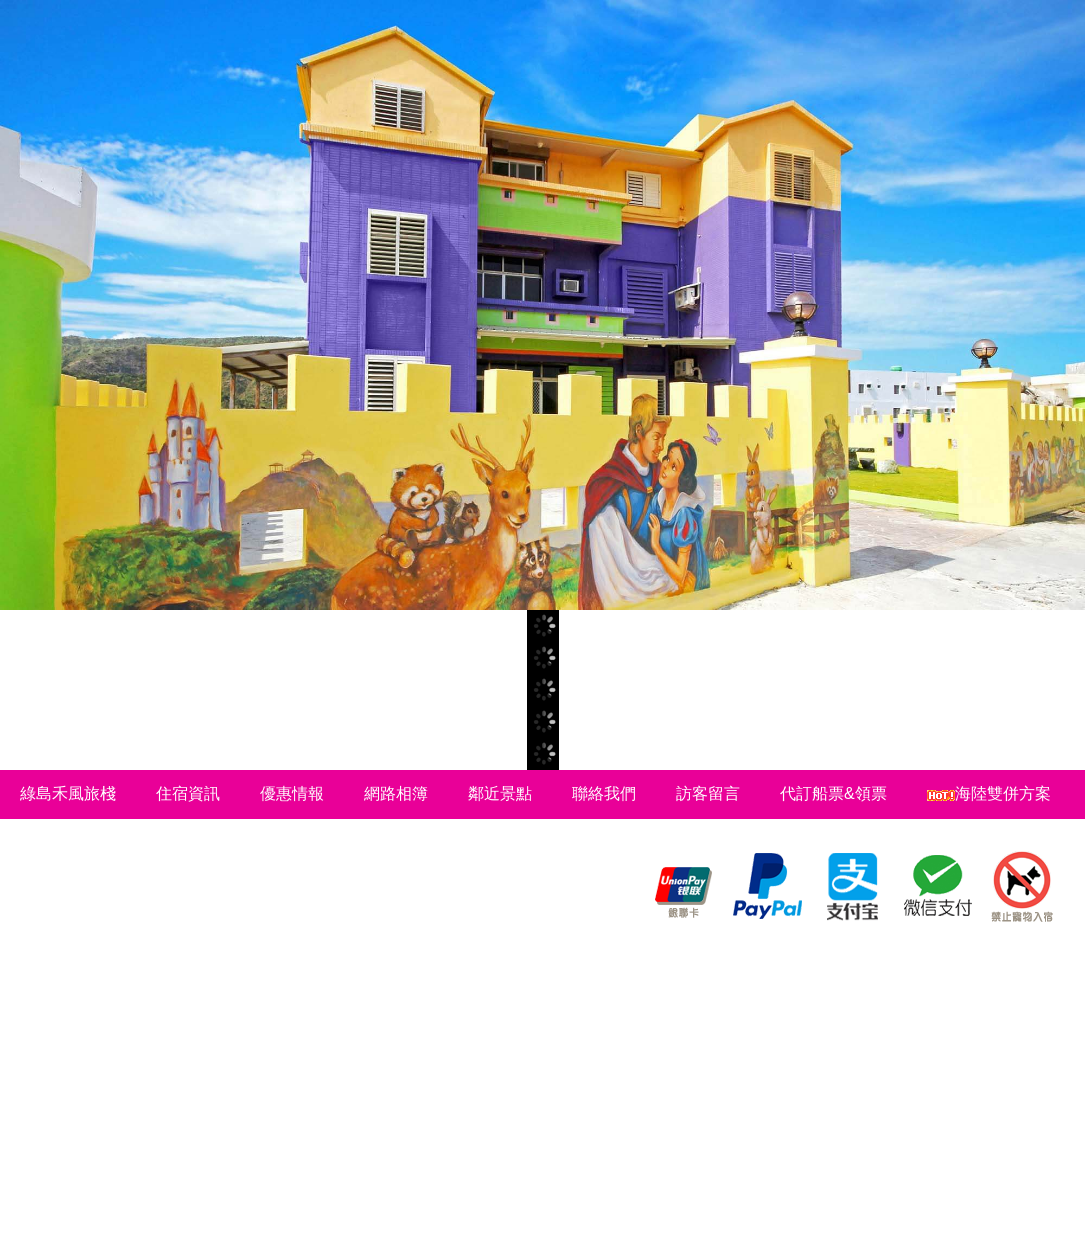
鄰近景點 (500, 793)
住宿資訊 (188, 793)
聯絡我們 (604, 793)
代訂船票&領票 (833, 793)
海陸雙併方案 (989, 793)
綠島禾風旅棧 (68, 793)
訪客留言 (708, 793)
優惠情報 (292, 793)
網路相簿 (396, 793)
